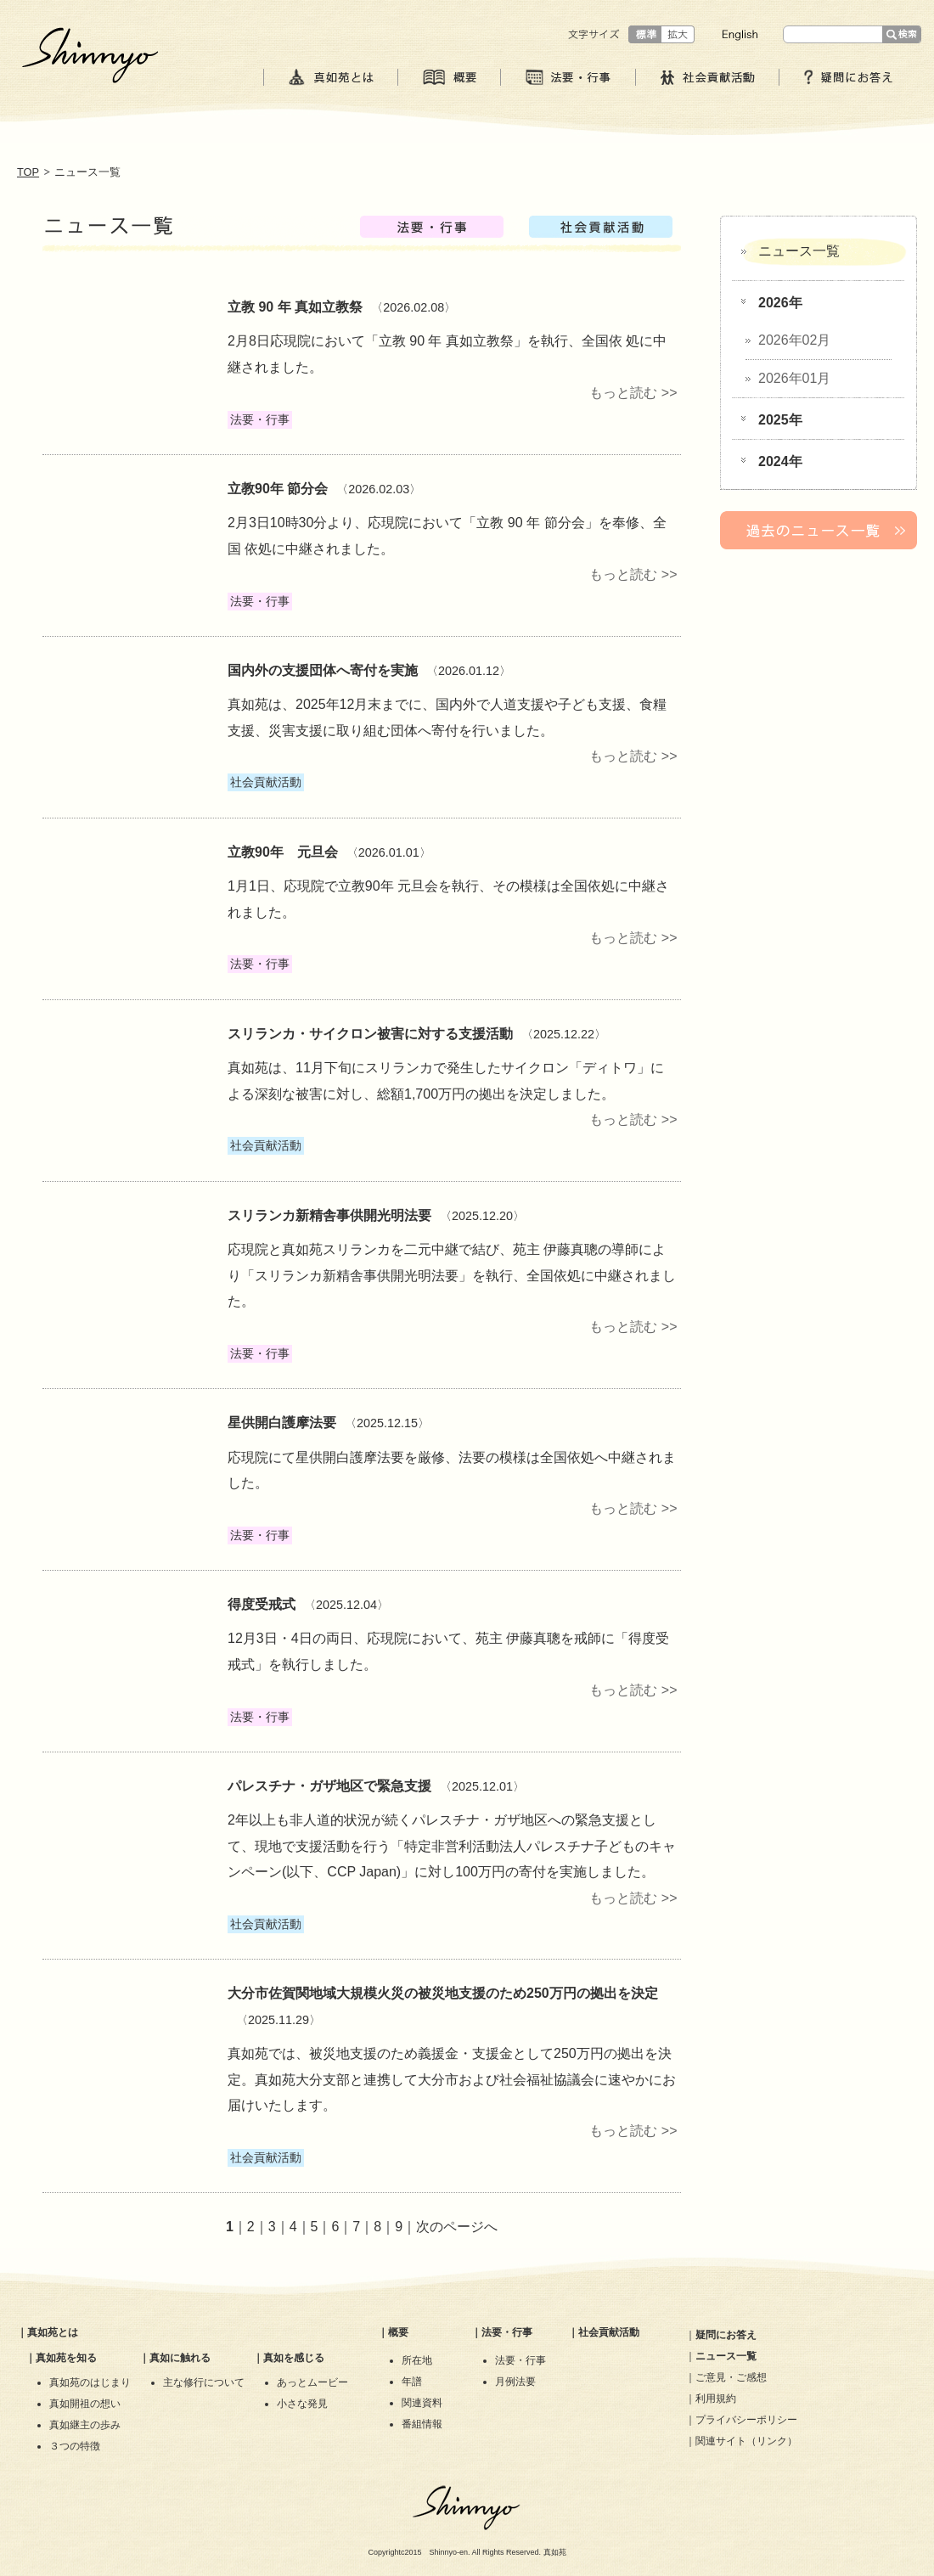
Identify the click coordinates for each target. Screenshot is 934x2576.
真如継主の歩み (85, 2425)
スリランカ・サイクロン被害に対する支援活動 (370, 1033)
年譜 (412, 2382)
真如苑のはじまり (90, 2382)
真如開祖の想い (85, 2404)
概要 (398, 2332)
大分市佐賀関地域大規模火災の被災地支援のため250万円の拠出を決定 (443, 1993)
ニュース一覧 (799, 251)
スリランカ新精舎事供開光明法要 (329, 1215)
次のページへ (457, 2226)
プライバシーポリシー (746, 2420)
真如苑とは (52, 2332)
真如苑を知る (66, 2358)
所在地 (417, 2360)
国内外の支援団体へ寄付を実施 (323, 670)
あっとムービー (312, 2382)
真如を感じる (293, 2358)
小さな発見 (302, 2404)
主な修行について (204, 2382)
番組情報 (422, 2424)
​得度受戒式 (261, 1604)
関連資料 (422, 2403)
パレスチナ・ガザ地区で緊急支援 (329, 1786)
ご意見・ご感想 (731, 2377)
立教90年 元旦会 (283, 852)
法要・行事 (506, 2332)
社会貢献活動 (608, 2332)
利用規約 (715, 2398)
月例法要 (515, 2382)
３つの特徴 (74, 2446)
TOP (28, 172)
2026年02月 (794, 340)
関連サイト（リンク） (746, 2441)
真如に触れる (180, 2358)
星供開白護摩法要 (282, 1422)
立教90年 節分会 (278, 488)
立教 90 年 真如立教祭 (295, 307)
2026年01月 (794, 378)
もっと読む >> (633, 392)
